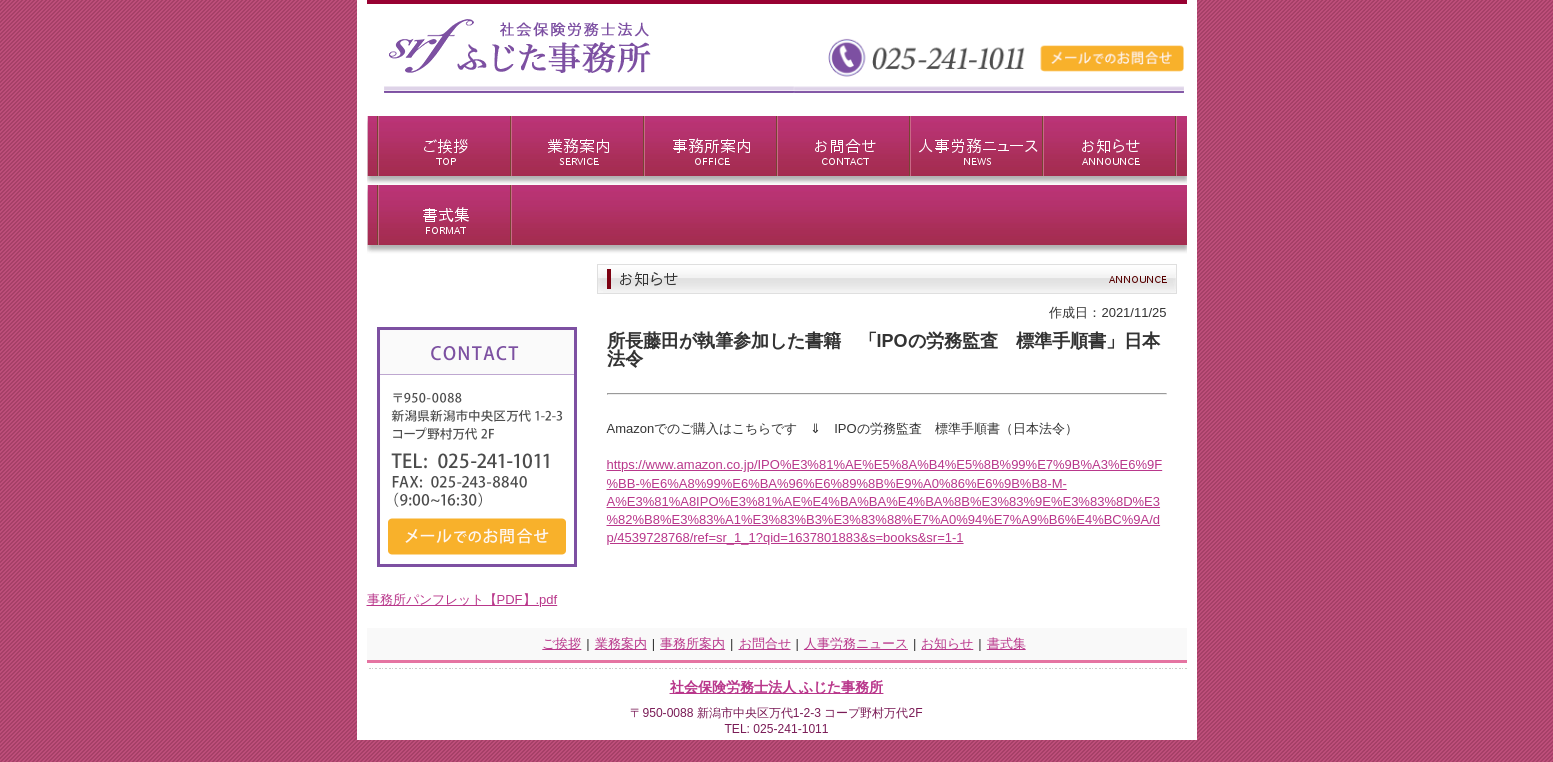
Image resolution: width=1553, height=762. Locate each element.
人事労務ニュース (856, 643)
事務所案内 (692, 643)
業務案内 (621, 643)
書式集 (1006, 643)
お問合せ (765, 643)
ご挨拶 (561, 643)
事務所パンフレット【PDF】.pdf (462, 599)
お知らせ (947, 643)
